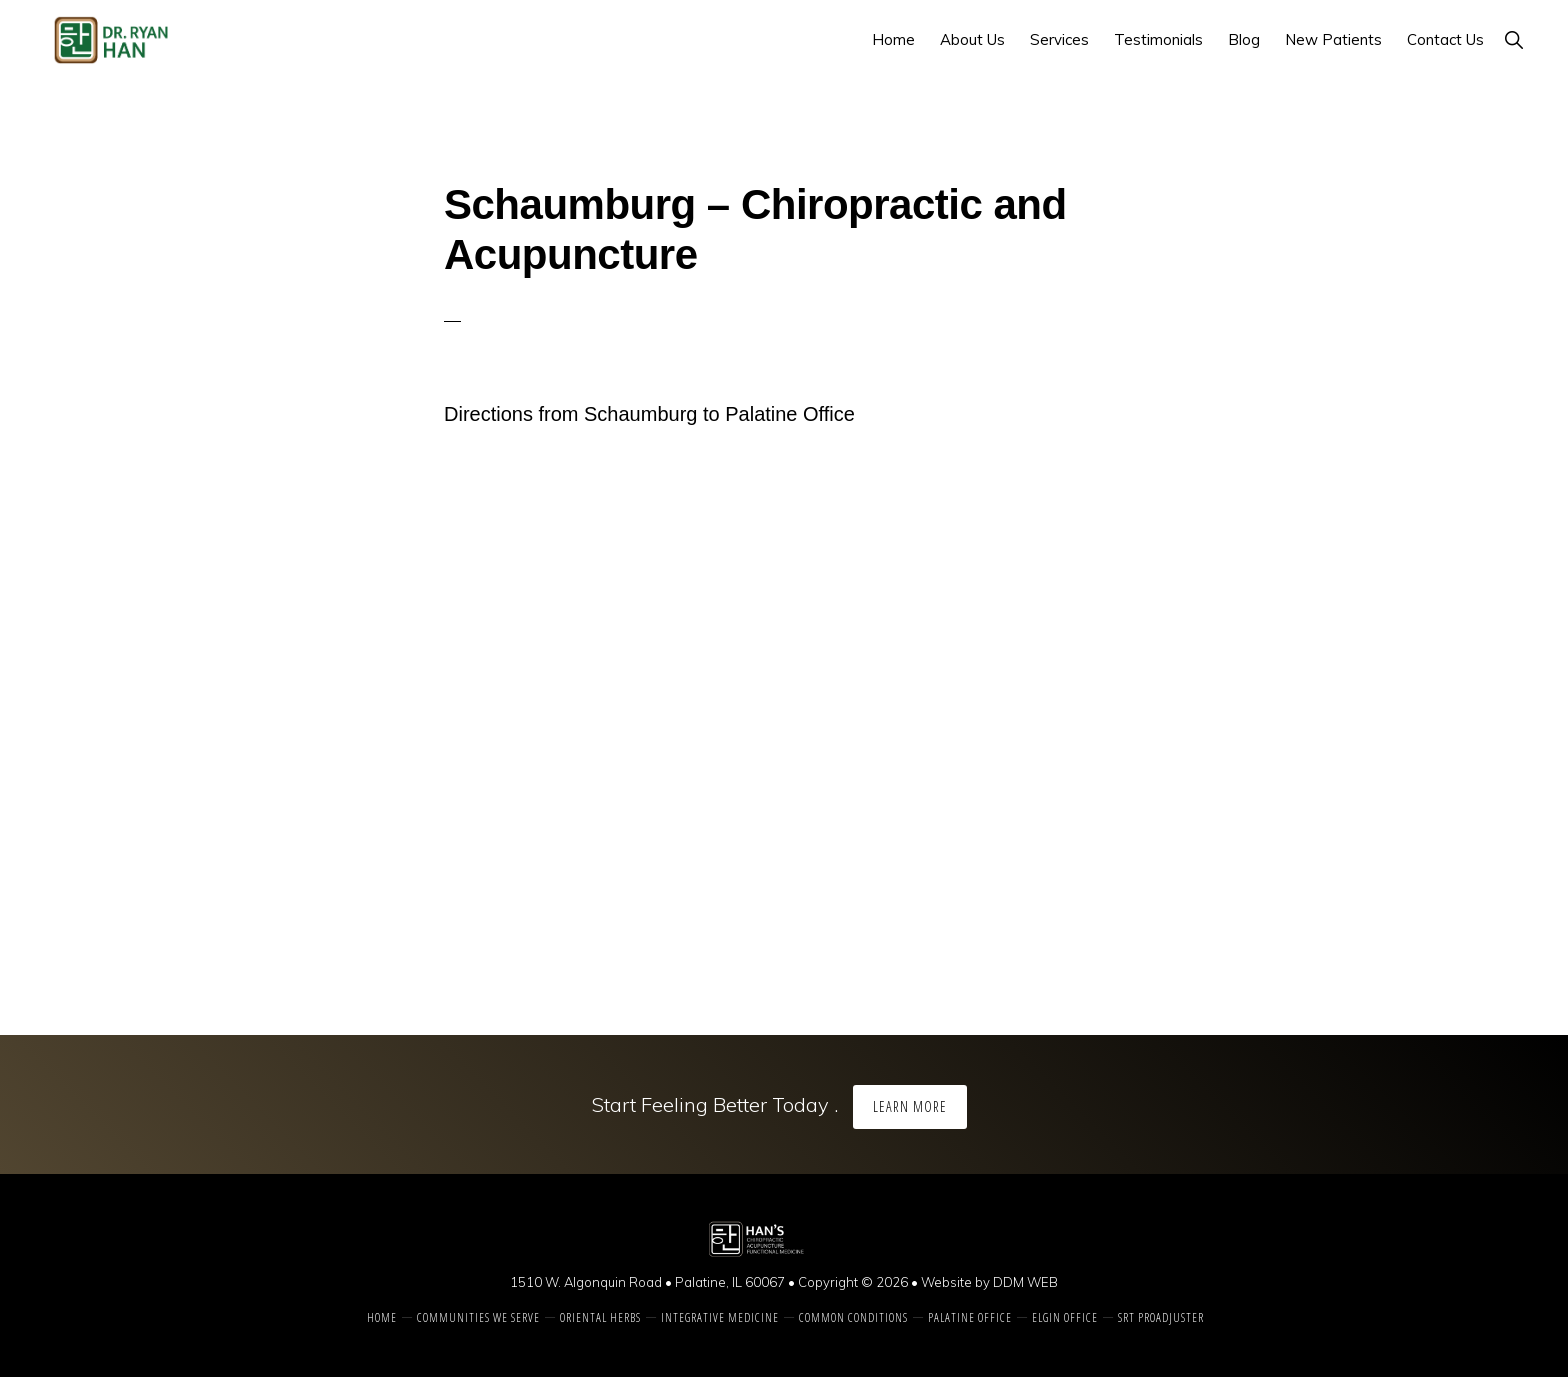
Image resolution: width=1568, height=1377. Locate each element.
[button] (1513, 39)
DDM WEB (1025, 1282)
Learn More (910, 1106)
